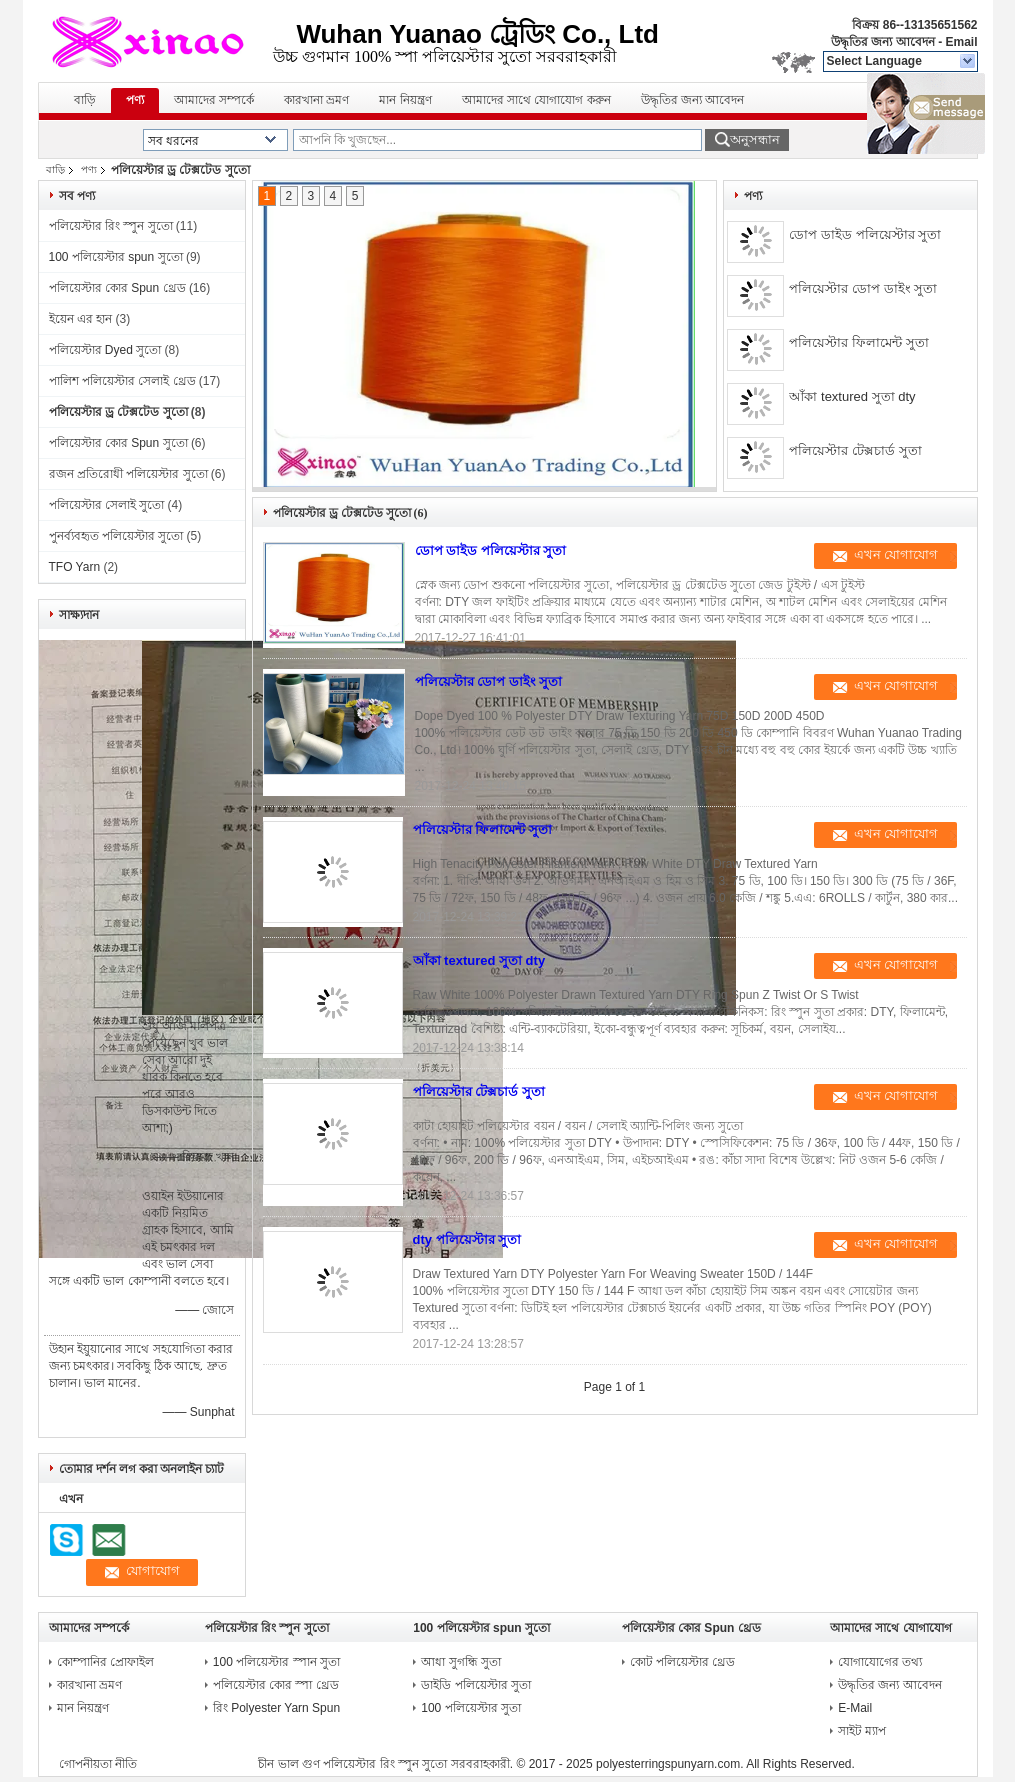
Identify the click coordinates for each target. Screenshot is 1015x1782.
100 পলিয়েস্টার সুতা (471, 1708)
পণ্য (135, 100)
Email (961, 42)
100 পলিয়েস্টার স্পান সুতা (276, 1662)
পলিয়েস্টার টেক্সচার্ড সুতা (855, 450)
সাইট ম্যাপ (862, 1731)
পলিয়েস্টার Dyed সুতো (105, 350)
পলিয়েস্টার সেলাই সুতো (107, 505)
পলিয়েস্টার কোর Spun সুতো (118, 443)
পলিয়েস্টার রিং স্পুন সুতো (111, 226)
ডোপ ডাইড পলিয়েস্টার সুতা (865, 234)
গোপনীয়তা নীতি (98, 1764)
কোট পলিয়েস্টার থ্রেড (683, 1662)
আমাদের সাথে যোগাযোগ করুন (536, 100)
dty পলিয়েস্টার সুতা (467, 1239)
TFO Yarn (75, 567)
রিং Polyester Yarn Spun (276, 1708)
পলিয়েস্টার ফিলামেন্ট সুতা (858, 342)
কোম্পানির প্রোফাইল (105, 1662)
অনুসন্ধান (755, 139)
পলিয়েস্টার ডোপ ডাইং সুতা (863, 288)
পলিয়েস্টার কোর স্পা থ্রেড (276, 1685)
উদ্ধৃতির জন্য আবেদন (883, 42)
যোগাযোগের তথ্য (880, 1662)
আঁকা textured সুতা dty (852, 396)
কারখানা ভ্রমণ (316, 100)
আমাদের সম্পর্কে (214, 100)
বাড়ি (85, 100)
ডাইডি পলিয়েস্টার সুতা (476, 1685)
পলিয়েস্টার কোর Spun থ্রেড (117, 288)
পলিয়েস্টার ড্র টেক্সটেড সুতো (118, 412)
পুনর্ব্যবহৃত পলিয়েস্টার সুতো (116, 536)
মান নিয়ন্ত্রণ (405, 100)
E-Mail (855, 1708)
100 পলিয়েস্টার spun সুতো (116, 257)
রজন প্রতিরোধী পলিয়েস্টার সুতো (128, 474)
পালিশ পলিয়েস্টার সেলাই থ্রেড (122, 381)
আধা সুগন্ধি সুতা (461, 1662)
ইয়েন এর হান (81, 319)
